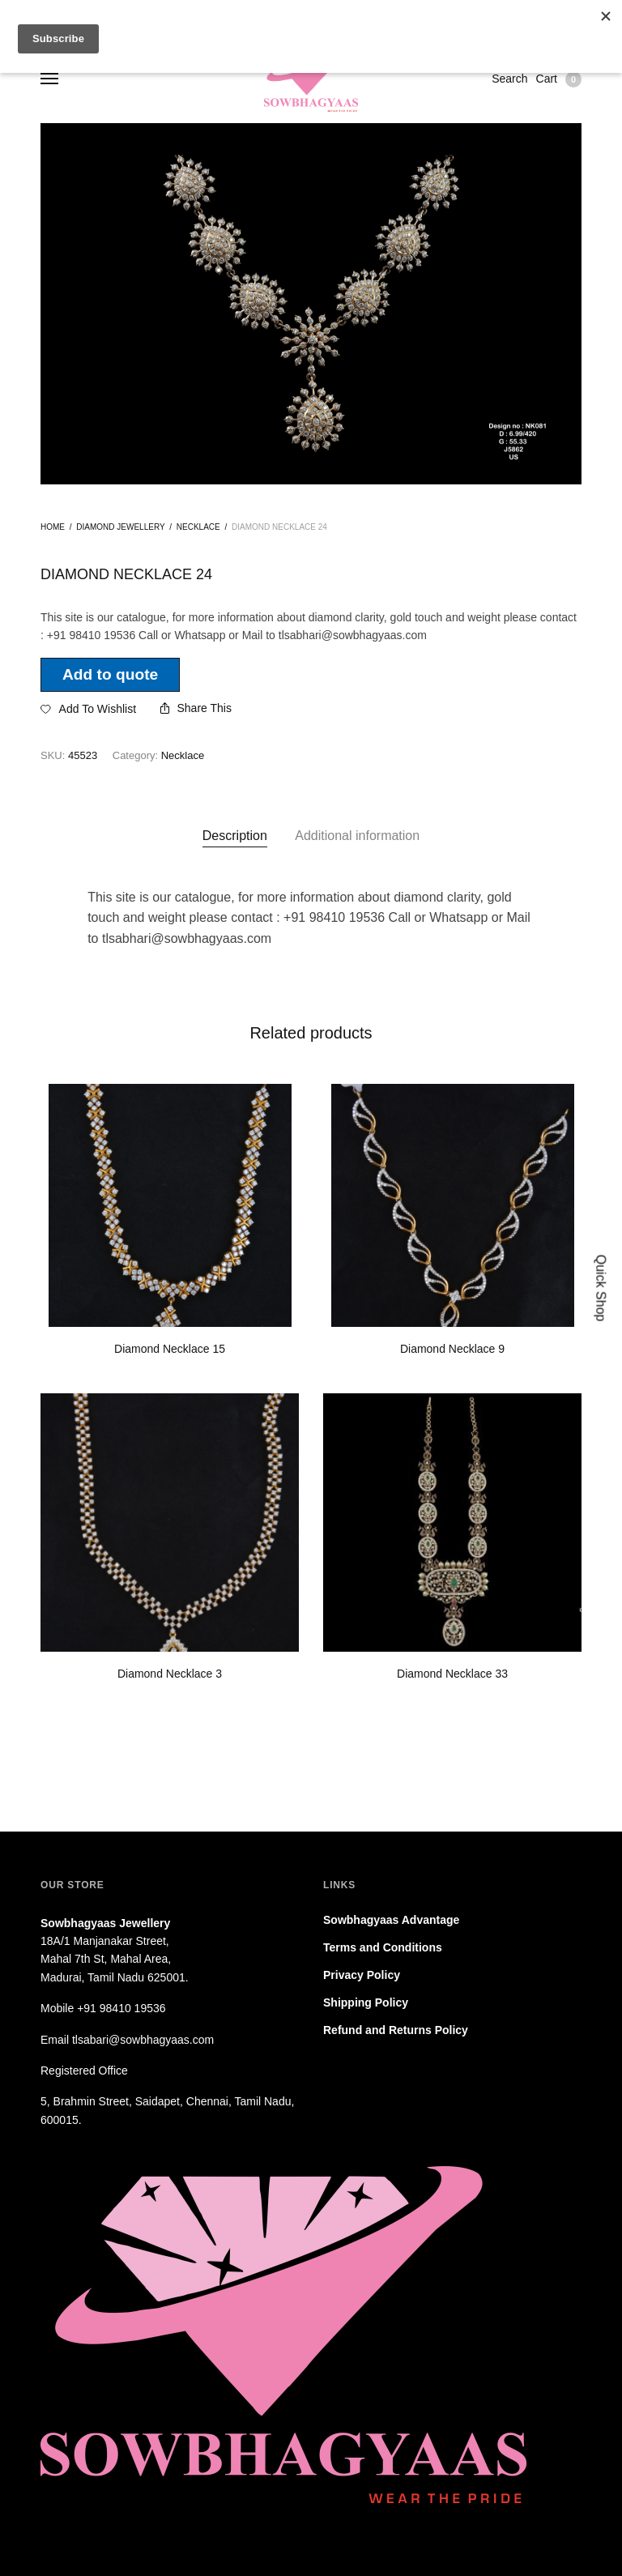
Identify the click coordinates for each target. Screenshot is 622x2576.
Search (509, 78)
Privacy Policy (361, 1974)
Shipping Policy (365, 2002)
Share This (196, 708)
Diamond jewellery (120, 526)
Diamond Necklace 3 (169, 1673)
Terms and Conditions (382, 1947)
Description (234, 835)
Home (52, 526)
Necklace (198, 526)
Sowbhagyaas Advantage (391, 1919)
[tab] (234, 836)
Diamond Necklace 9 (452, 1348)
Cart (559, 78)
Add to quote (110, 674)
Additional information (357, 835)
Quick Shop (601, 1288)
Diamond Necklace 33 (452, 1673)
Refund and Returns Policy (395, 2030)
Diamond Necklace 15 (169, 1348)
